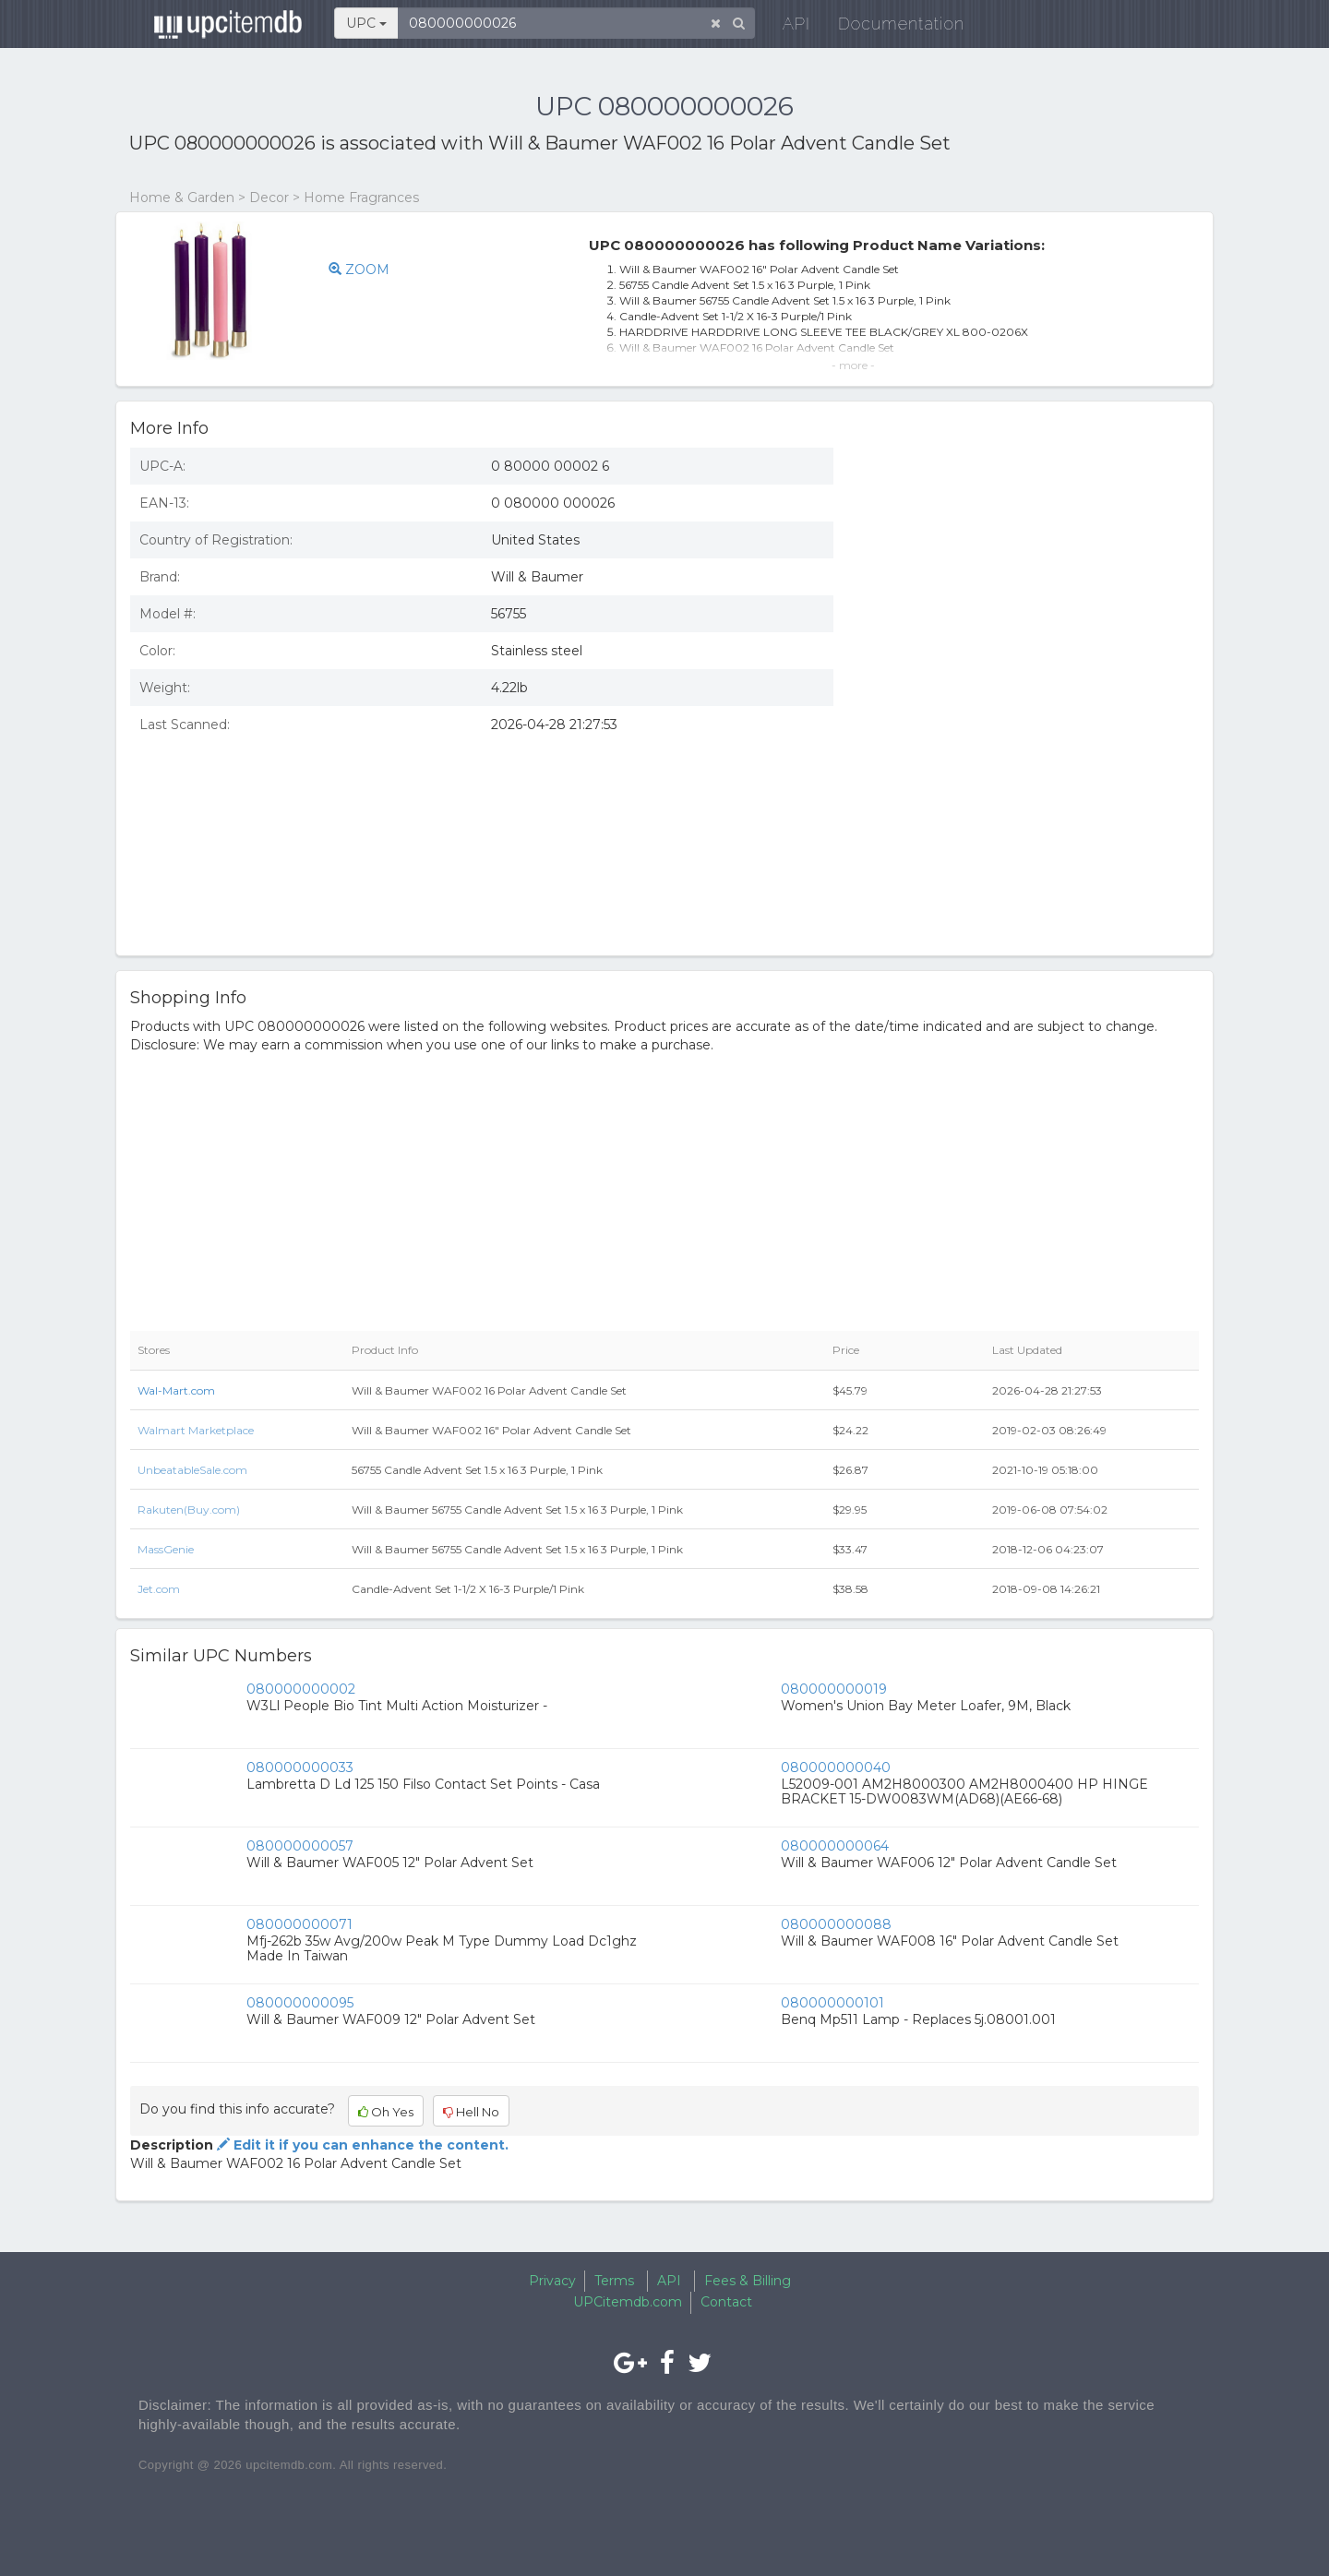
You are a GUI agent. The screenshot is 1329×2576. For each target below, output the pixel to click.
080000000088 (836, 1924)
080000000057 (299, 1846)
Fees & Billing (747, 2280)
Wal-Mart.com (176, 1390)
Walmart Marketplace (196, 1430)
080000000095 (299, 2003)
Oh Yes (385, 2111)
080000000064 (835, 1846)
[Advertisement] (1030, 807)
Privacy (552, 2280)
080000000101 (832, 2003)
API (785, 27)
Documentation (890, 27)
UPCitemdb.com (627, 2302)
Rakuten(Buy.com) (189, 1509)
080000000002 (300, 1689)
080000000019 (834, 1689)
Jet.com (159, 1589)
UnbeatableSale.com (192, 1470)
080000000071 (299, 1924)
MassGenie (166, 1549)
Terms (614, 2280)
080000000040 (836, 1767)
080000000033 (299, 1767)
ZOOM (359, 269)
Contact (726, 2302)
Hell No (471, 2111)
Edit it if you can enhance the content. (361, 2145)
